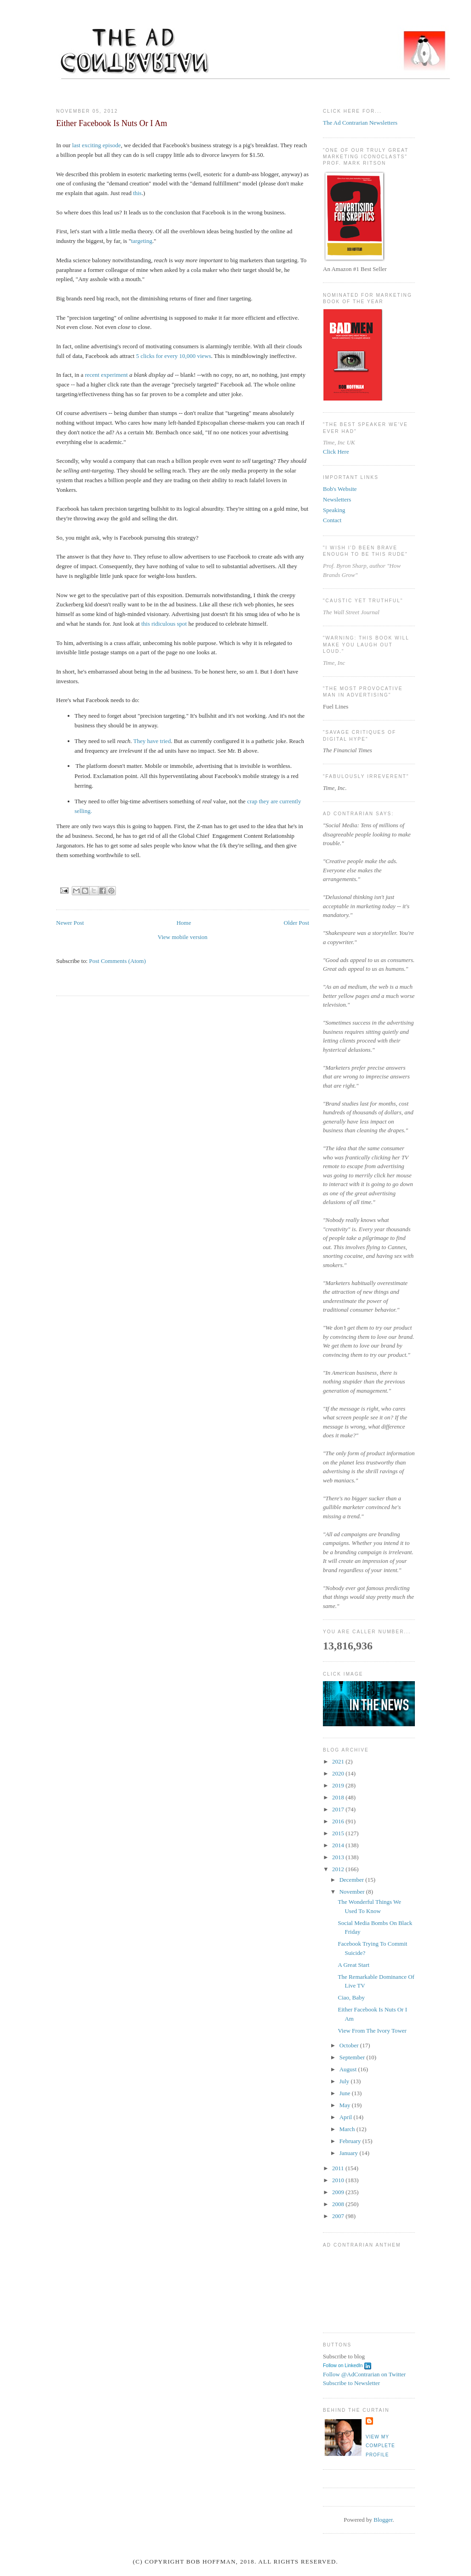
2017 (338, 1809)
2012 (338, 1869)
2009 (338, 2192)
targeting (141, 240)
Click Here (336, 451)
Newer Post (70, 922)
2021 (338, 1761)
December (352, 1879)
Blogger (382, 2519)
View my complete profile (380, 2445)
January (349, 2153)
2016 (338, 1821)
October (349, 2045)
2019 (338, 1785)
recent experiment (106, 374)
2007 (338, 2216)
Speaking (334, 510)
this (137, 193)
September (353, 2057)
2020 (338, 1773)
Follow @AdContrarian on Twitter (364, 2374)
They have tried (152, 741)
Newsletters (337, 499)
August (348, 2069)
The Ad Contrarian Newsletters (360, 122)
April (346, 2117)
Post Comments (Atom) (117, 960)
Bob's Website (340, 488)
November (352, 1891)
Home (184, 922)
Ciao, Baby (351, 1997)
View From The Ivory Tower (372, 2030)
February (350, 2141)
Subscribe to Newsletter (351, 2383)
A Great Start (353, 1964)
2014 (338, 1845)
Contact (332, 520)
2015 (338, 1833)
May (345, 2105)
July (345, 2081)
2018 (338, 1797)
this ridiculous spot (164, 623)
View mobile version (182, 937)
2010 (338, 2180)
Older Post (296, 922)
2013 (338, 1857)
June (345, 2093)
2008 (338, 2204)
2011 (338, 2168)
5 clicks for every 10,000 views (173, 355)
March (347, 2129)
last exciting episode (96, 145)
